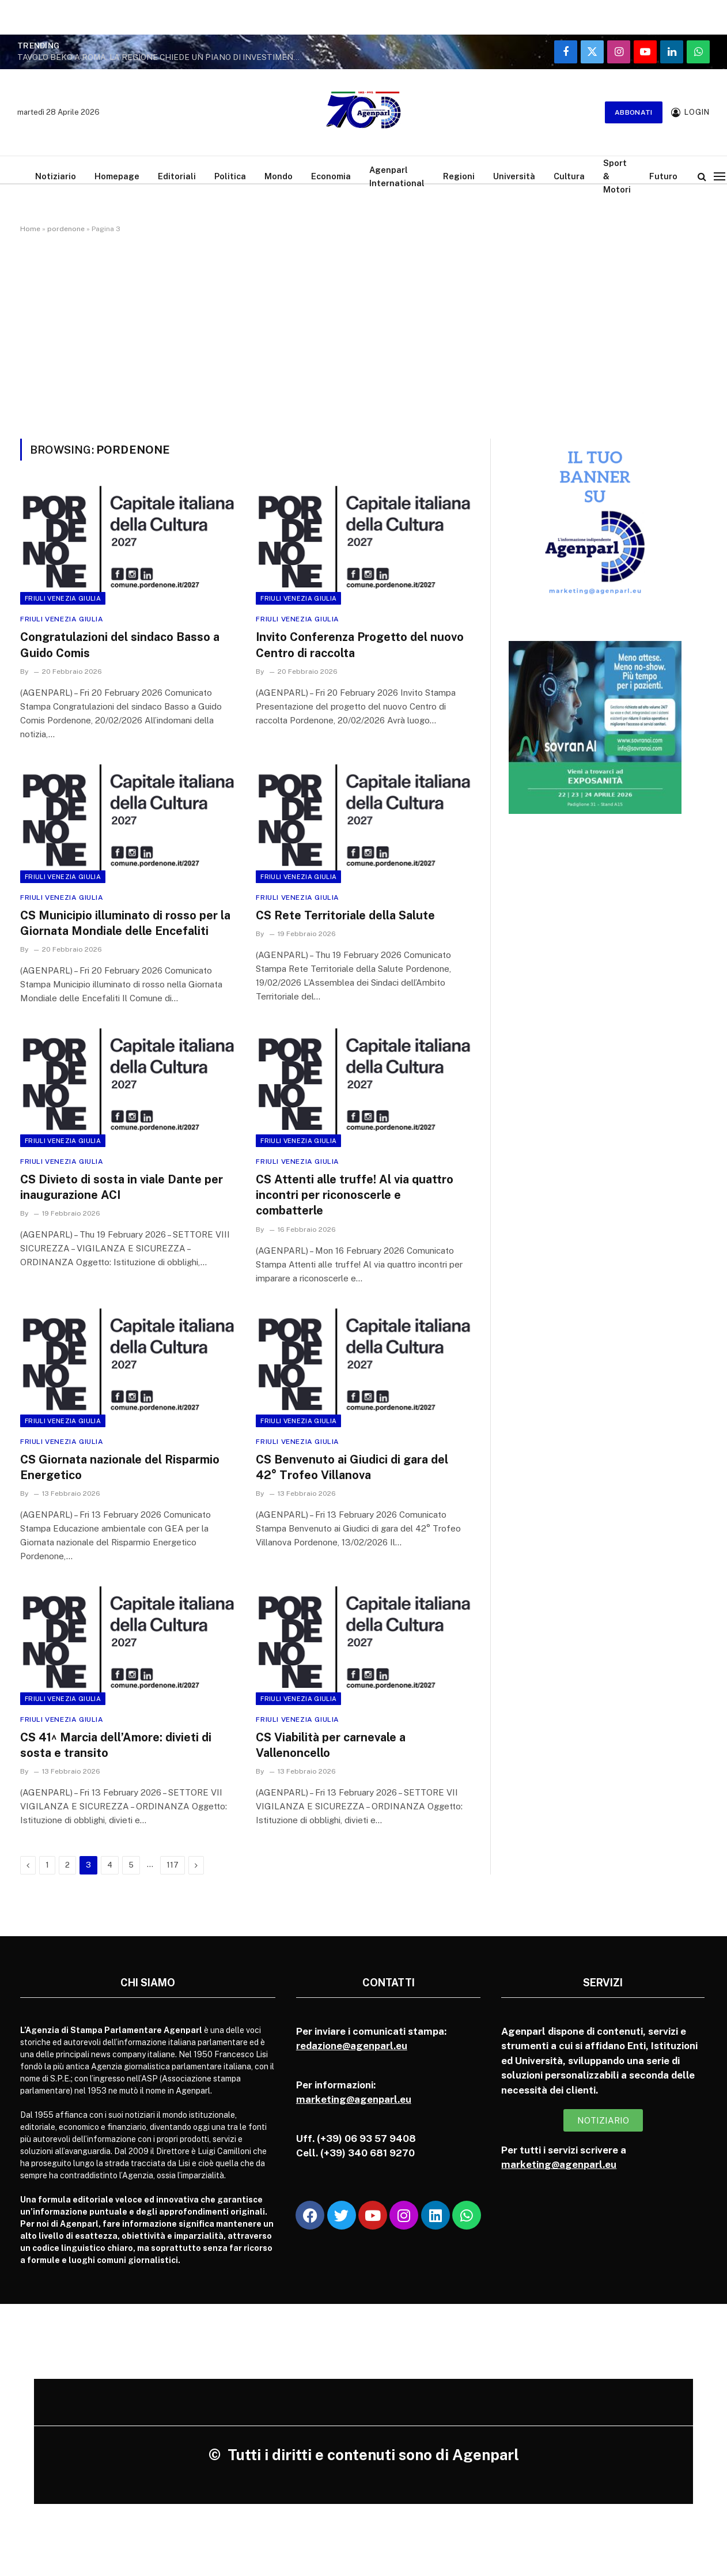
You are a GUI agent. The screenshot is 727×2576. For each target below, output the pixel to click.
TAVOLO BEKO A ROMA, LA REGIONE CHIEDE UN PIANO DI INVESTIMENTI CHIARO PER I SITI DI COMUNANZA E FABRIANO (161, 57)
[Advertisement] (363, 333)
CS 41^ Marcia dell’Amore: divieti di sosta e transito (115, 1745)
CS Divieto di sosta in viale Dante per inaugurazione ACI (121, 1187)
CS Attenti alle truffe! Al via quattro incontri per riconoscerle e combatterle (354, 1194)
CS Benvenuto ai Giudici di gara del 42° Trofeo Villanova (352, 1467)
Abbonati (634, 112)
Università (514, 176)
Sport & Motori (617, 176)
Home (30, 229)
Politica (230, 176)
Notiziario (55, 176)
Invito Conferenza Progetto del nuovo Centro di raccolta (360, 644)
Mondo (278, 176)
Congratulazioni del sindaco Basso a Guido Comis (119, 644)
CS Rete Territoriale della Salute (345, 915)
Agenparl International (397, 176)
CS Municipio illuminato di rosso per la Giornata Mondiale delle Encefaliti (125, 923)
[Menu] (719, 176)
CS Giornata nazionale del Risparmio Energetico (119, 1467)
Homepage (116, 176)
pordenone (66, 229)
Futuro (663, 176)
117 (172, 1865)
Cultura (569, 176)
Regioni (459, 176)
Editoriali (177, 176)
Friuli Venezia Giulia (63, 598)
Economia (331, 176)
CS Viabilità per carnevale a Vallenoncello (331, 1745)
